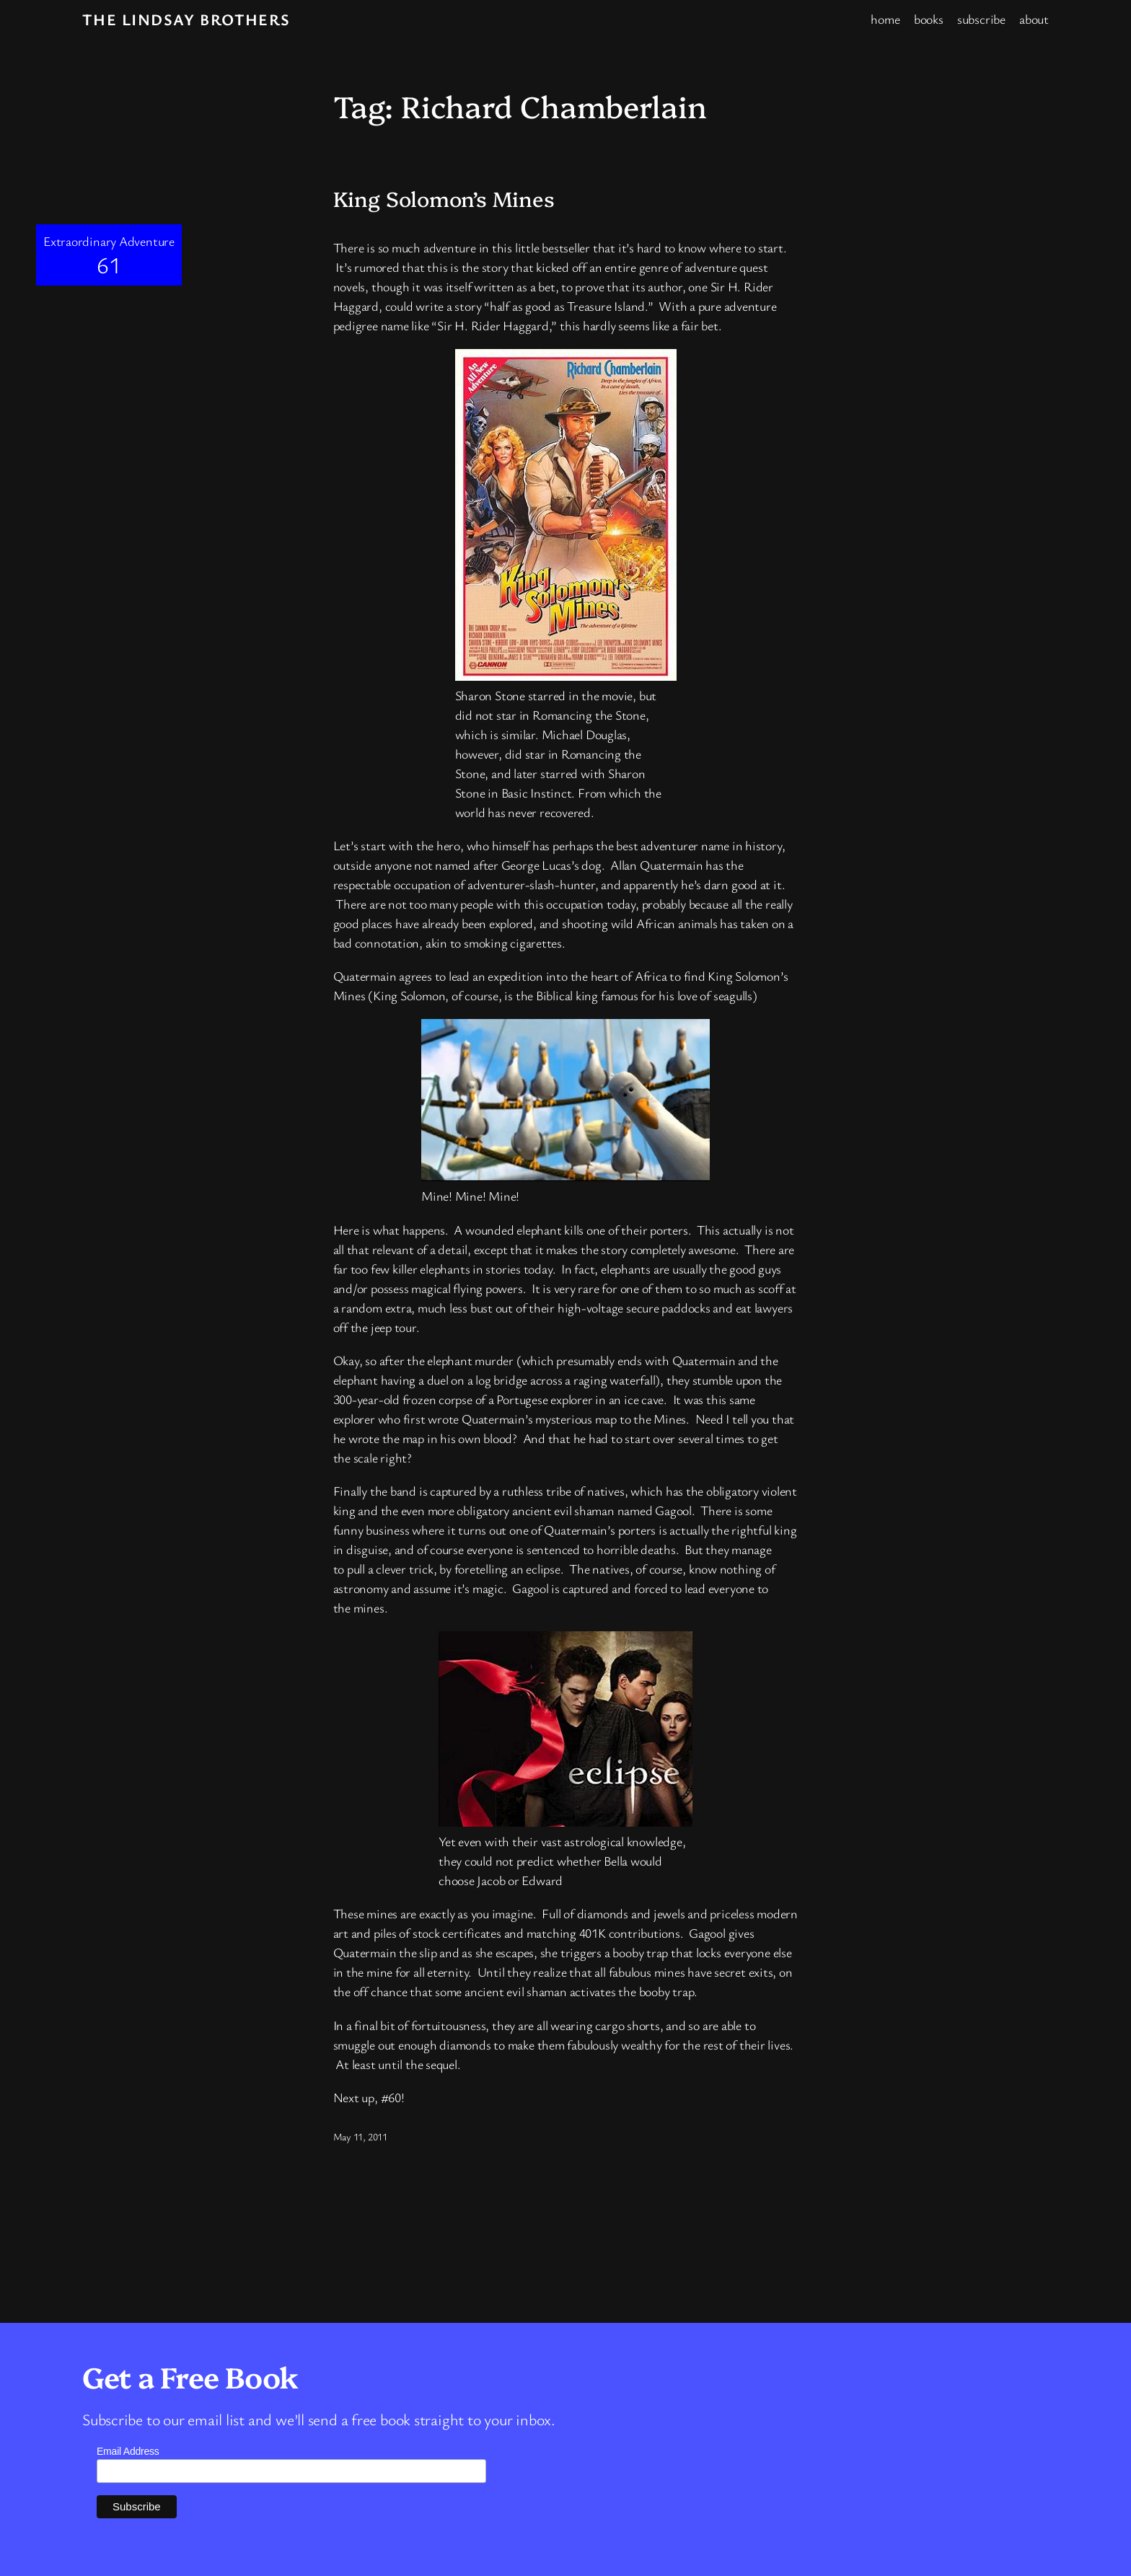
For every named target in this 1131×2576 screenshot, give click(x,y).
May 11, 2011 (360, 2136)
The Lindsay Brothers (186, 19)
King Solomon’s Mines (444, 198)
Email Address (128, 2451)
